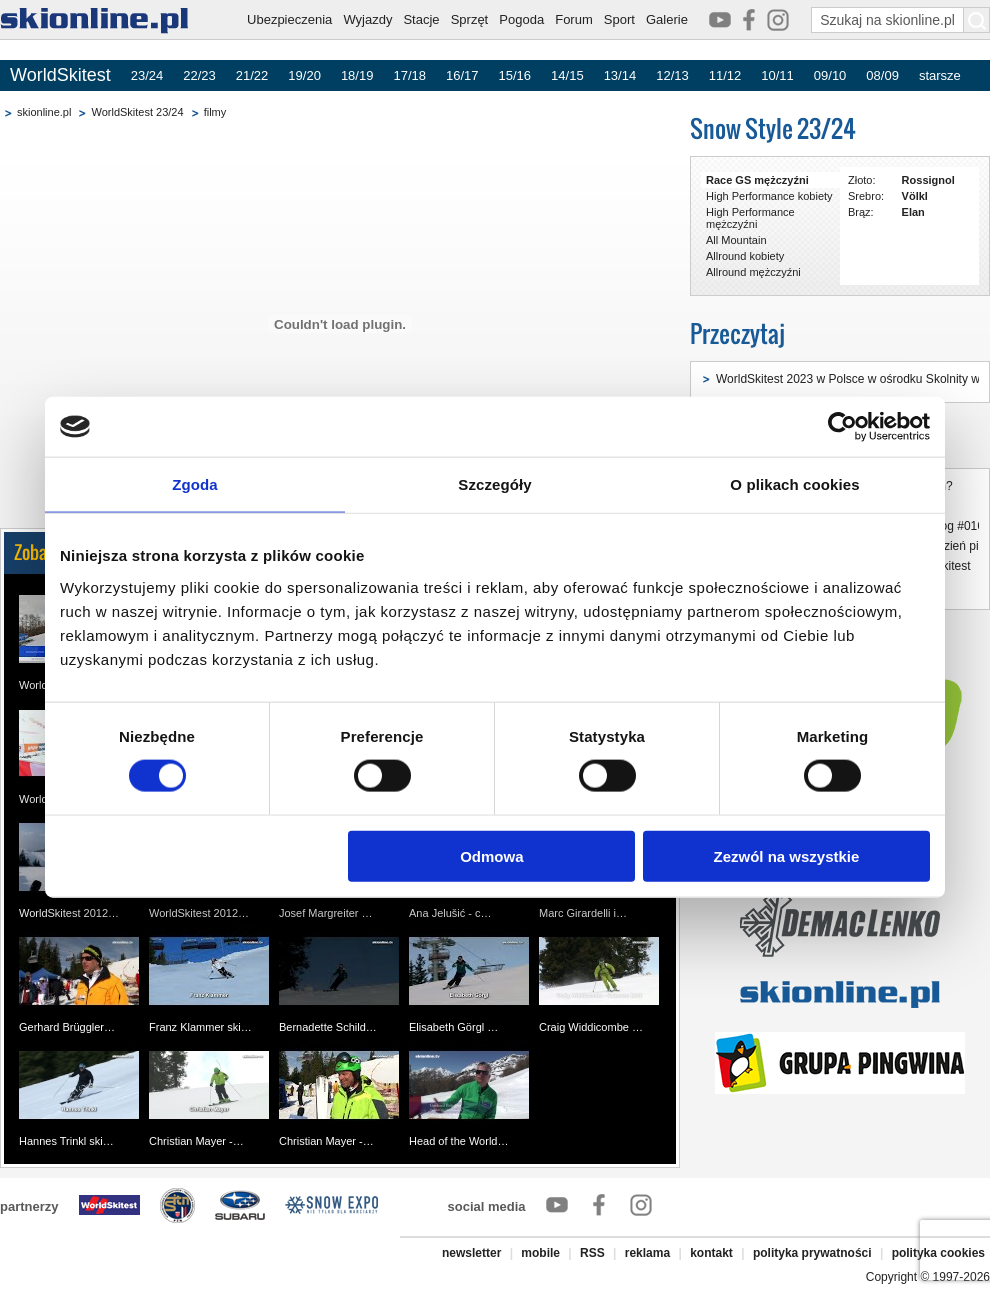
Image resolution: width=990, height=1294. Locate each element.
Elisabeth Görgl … (453, 1027)
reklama (647, 1253)
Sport (619, 19)
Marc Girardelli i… (583, 913)
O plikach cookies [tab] (794, 484)
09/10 (830, 75)
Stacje (421, 19)
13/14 (620, 75)
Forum (574, 19)
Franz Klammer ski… (200, 1027)
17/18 (409, 75)
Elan (913, 212)
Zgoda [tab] (195, 484)
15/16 (515, 75)
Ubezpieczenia (289, 19)
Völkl (915, 196)
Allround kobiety (745, 256)
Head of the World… (458, 1141)
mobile (540, 1253)
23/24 (147, 75)
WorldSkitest (60, 75)
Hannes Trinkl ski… (66, 1141)
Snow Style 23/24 (773, 128)
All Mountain (736, 240)
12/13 (672, 75)
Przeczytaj (737, 333)
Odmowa (491, 855)
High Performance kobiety (769, 196)
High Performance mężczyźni (750, 218)
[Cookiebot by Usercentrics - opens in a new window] (842, 427)
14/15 (567, 75)
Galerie (667, 19)
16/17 (462, 75)
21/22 (252, 75)
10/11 (777, 75)
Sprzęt (470, 19)
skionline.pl (44, 112)
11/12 (725, 75)
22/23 (199, 75)
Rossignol (928, 180)
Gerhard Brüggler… (67, 1027)
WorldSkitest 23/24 (137, 112)
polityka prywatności (812, 1253)
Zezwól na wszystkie (787, 855)
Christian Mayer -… (196, 1141)
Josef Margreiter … (326, 913)
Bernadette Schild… (328, 1027)
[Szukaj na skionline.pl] (977, 20)
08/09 (882, 75)
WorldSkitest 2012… (69, 913)
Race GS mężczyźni (757, 180)
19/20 (304, 75)
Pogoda (521, 19)
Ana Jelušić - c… (450, 913)
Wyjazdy (367, 19)
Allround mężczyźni (753, 272)
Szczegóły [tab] (494, 484)
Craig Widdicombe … (591, 1027)
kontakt (711, 1253)
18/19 (357, 75)
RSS (592, 1253)
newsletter (471, 1253)
